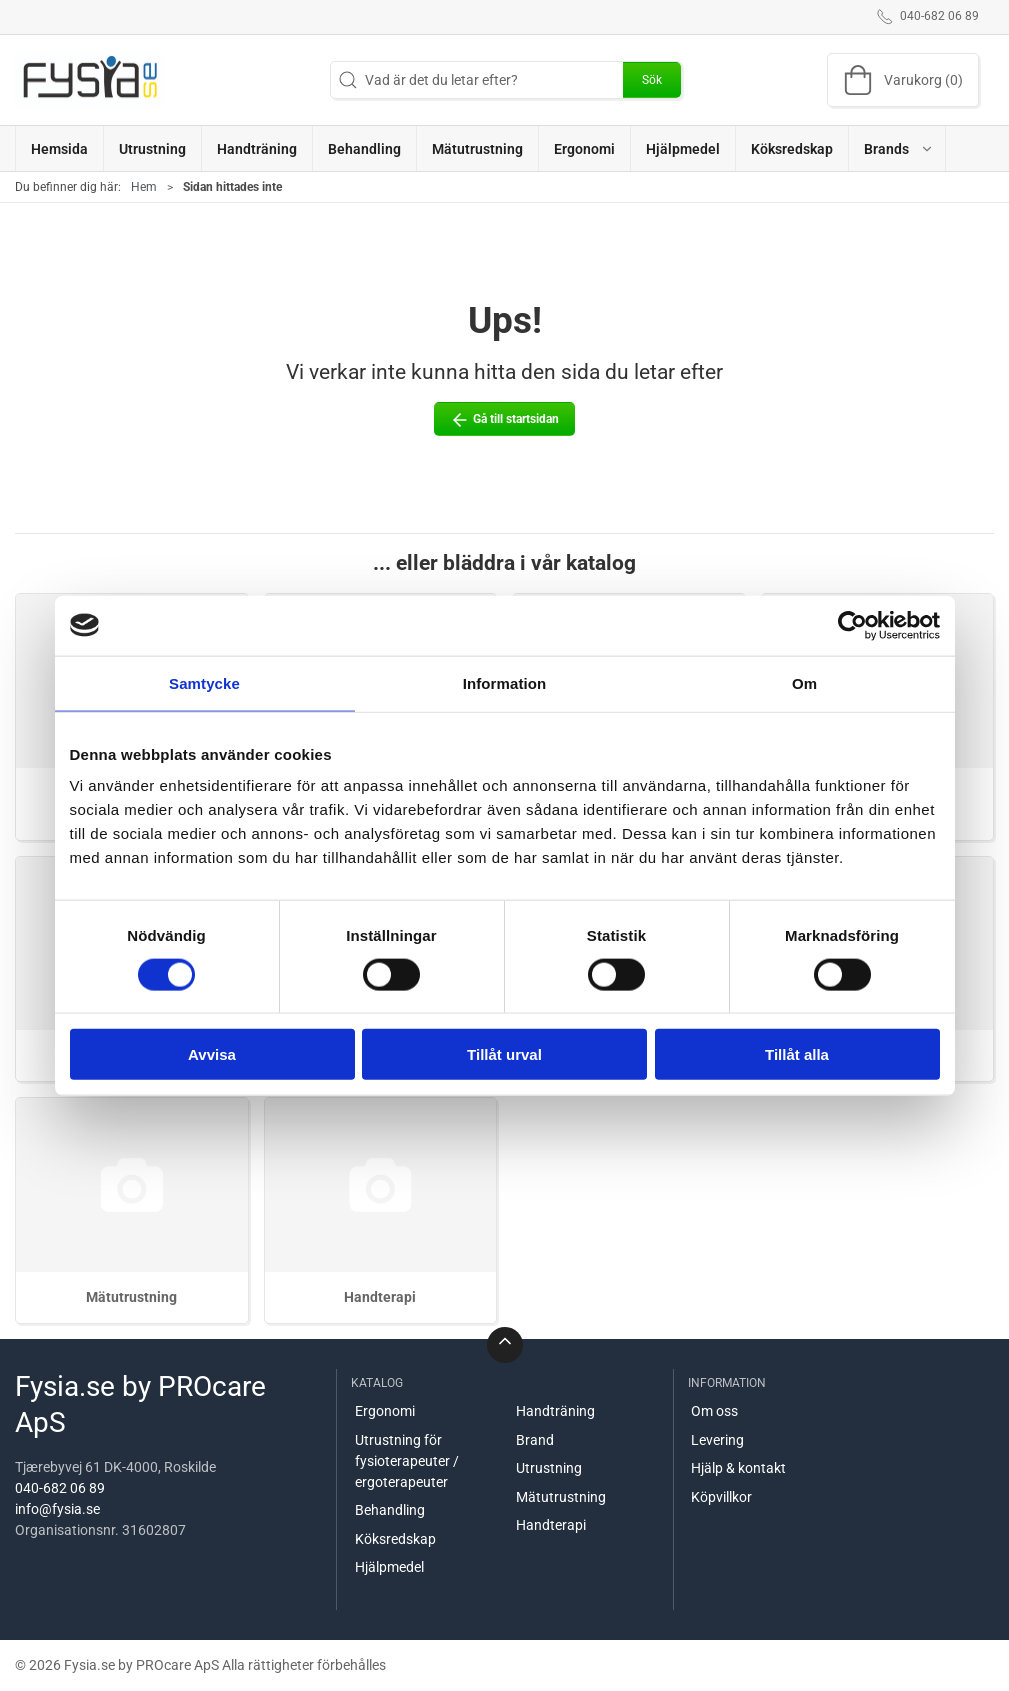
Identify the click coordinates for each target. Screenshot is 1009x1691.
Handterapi (380, 1297)
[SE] (90, 80)
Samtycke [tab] (204, 682)
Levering (717, 1440)
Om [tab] (804, 682)
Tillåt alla (797, 1054)
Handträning (555, 1411)
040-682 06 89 (60, 1488)
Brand (535, 1440)
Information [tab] (505, 682)
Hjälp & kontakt (738, 1468)
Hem (144, 187)
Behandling (390, 1510)
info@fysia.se (57, 1509)
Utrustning (549, 1468)
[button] (897, 148)
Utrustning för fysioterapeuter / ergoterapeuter (407, 1461)
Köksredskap (395, 1539)
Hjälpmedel (389, 1567)
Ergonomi (385, 1411)
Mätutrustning (131, 1297)
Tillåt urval (504, 1054)
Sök (652, 80)
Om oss (714, 1411)
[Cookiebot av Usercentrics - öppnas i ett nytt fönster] (852, 625)
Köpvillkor (721, 1497)
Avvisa (212, 1054)
